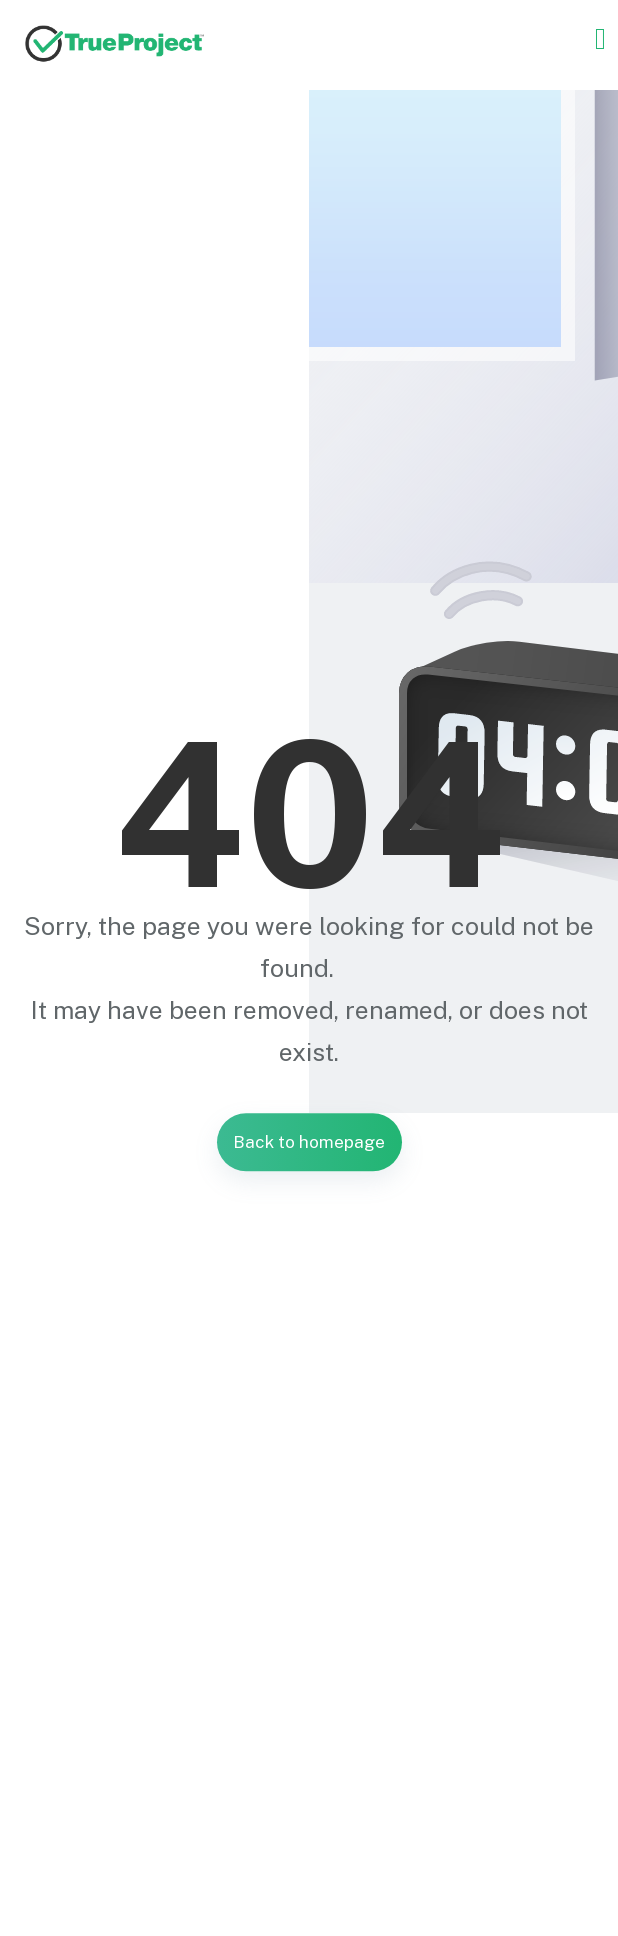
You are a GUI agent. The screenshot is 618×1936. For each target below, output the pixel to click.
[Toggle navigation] (600, 38)
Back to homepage (309, 1142)
